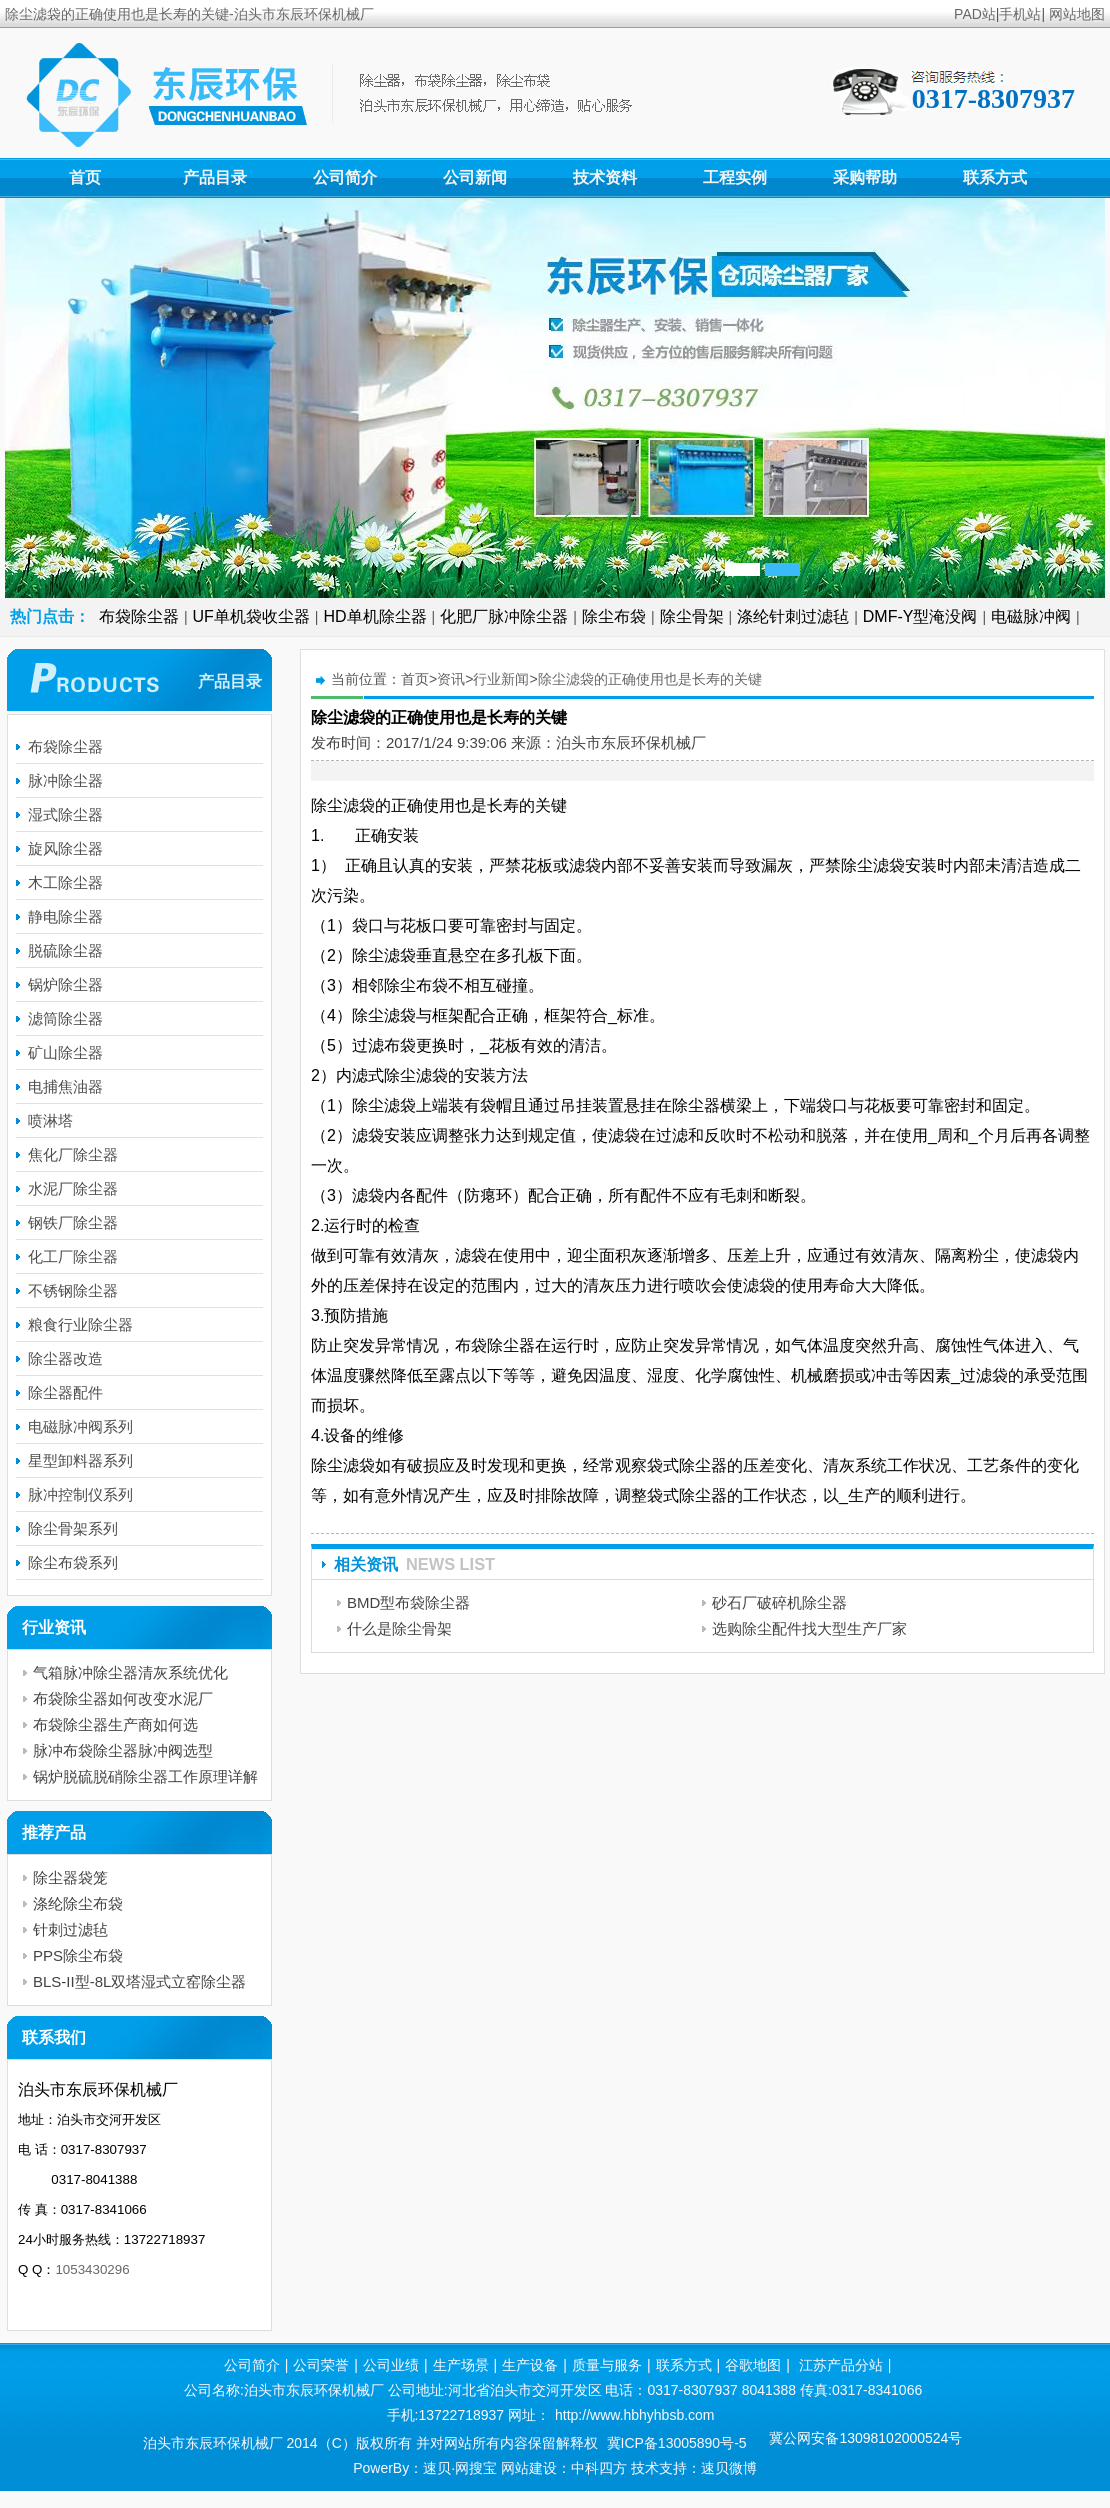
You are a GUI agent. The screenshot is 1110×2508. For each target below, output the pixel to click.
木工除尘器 (65, 882)
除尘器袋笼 (70, 1877)
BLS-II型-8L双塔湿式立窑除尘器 (139, 1981)
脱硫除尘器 (65, 950)
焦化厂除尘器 (73, 1154)
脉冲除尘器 (65, 780)
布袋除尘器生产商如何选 (115, 1724)
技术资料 (605, 177)
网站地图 (1077, 14)
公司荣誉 (321, 2365)
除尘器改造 (65, 1358)
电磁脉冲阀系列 (80, 1426)
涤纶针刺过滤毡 (793, 616)
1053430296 (92, 2269)
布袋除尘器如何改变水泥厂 (123, 1698)
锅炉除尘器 (65, 984)
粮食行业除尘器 (80, 1324)
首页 (85, 177)
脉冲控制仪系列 (80, 1494)
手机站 (1020, 14)
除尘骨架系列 (73, 1528)
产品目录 (215, 177)
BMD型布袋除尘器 (408, 1602)
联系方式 (995, 177)
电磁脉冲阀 (1031, 616)
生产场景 (461, 2365)
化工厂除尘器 (73, 1256)
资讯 (451, 679)
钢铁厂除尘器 (73, 1222)
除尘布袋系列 (73, 1562)
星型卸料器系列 (80, 1460)
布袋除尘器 (139, 616)
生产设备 (530, 2365)
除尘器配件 (65, 1392)
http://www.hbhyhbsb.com (635, 2415)
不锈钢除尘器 (73, 1290)
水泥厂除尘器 (73, 1188)
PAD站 (975, 14)
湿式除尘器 (65, 814)
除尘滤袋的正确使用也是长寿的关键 (650, 679)
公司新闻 (475, 177)
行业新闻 (501, 679)
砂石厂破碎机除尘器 (779, 1602)
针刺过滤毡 (70, 1929)
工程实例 (735, 177)
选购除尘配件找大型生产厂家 (809, 1628)
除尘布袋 (614, 616)
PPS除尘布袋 (78, 1955)
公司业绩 (391, 2365)
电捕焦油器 (65, 1086)
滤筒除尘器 (65, 1018)
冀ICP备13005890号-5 (677, 2443)
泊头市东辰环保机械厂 (631, 742)
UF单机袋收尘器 (251, 616)
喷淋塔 (50, 1120)
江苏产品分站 (841, 2365)
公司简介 (345, 177)
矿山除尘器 (65, 1052)
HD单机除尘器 (375, 616)
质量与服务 (607, 2365)
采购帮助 (865, 177)
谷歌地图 (753, 2365)
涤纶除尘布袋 (78, 1903)
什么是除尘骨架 (399, 1628)
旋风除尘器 (65, 848)
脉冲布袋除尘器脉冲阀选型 (123, 1750)
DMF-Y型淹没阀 (920, 616)
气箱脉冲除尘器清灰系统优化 (130, 1672)
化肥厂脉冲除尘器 (504, 616)
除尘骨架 (692, 616)
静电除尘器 (65, 916)
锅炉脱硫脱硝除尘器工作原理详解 (145, 1776)
